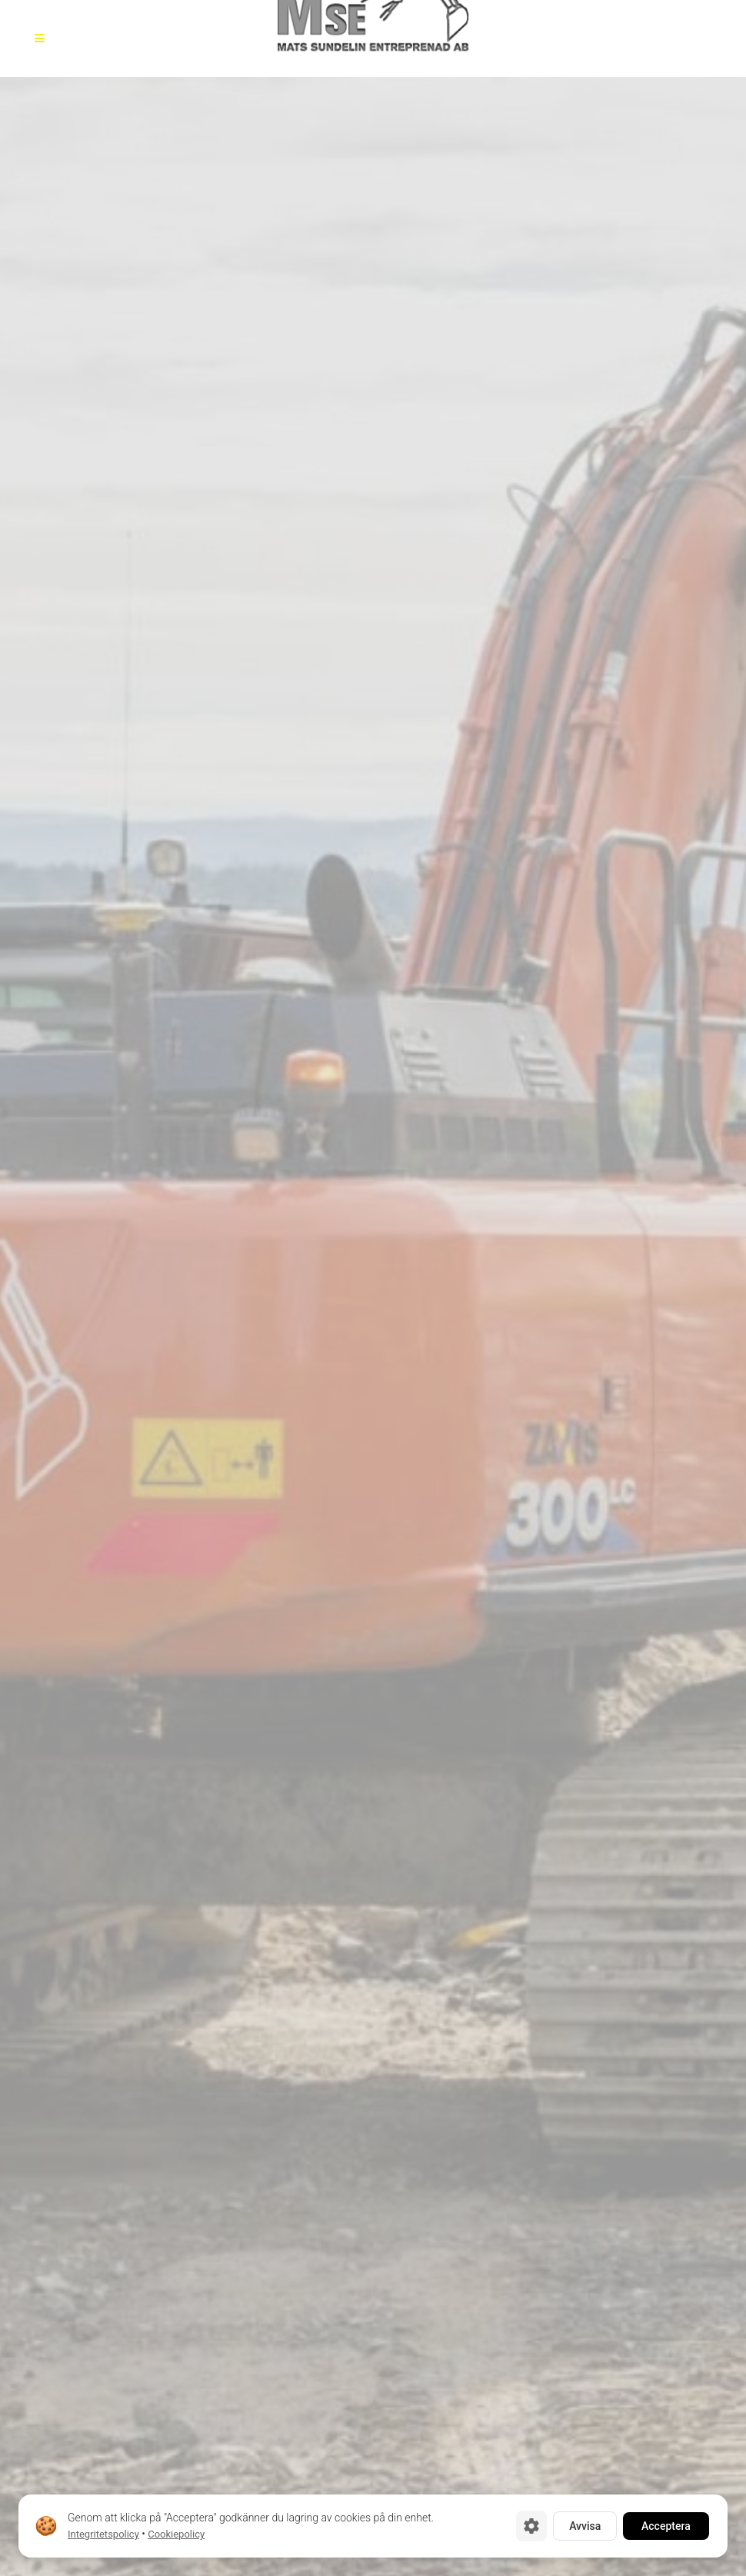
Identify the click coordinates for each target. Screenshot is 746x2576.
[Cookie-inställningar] (531, 2526)
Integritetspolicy (103, 2534)
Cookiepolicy (176, 2534)
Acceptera (666, 2526)
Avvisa (585, 2526)
